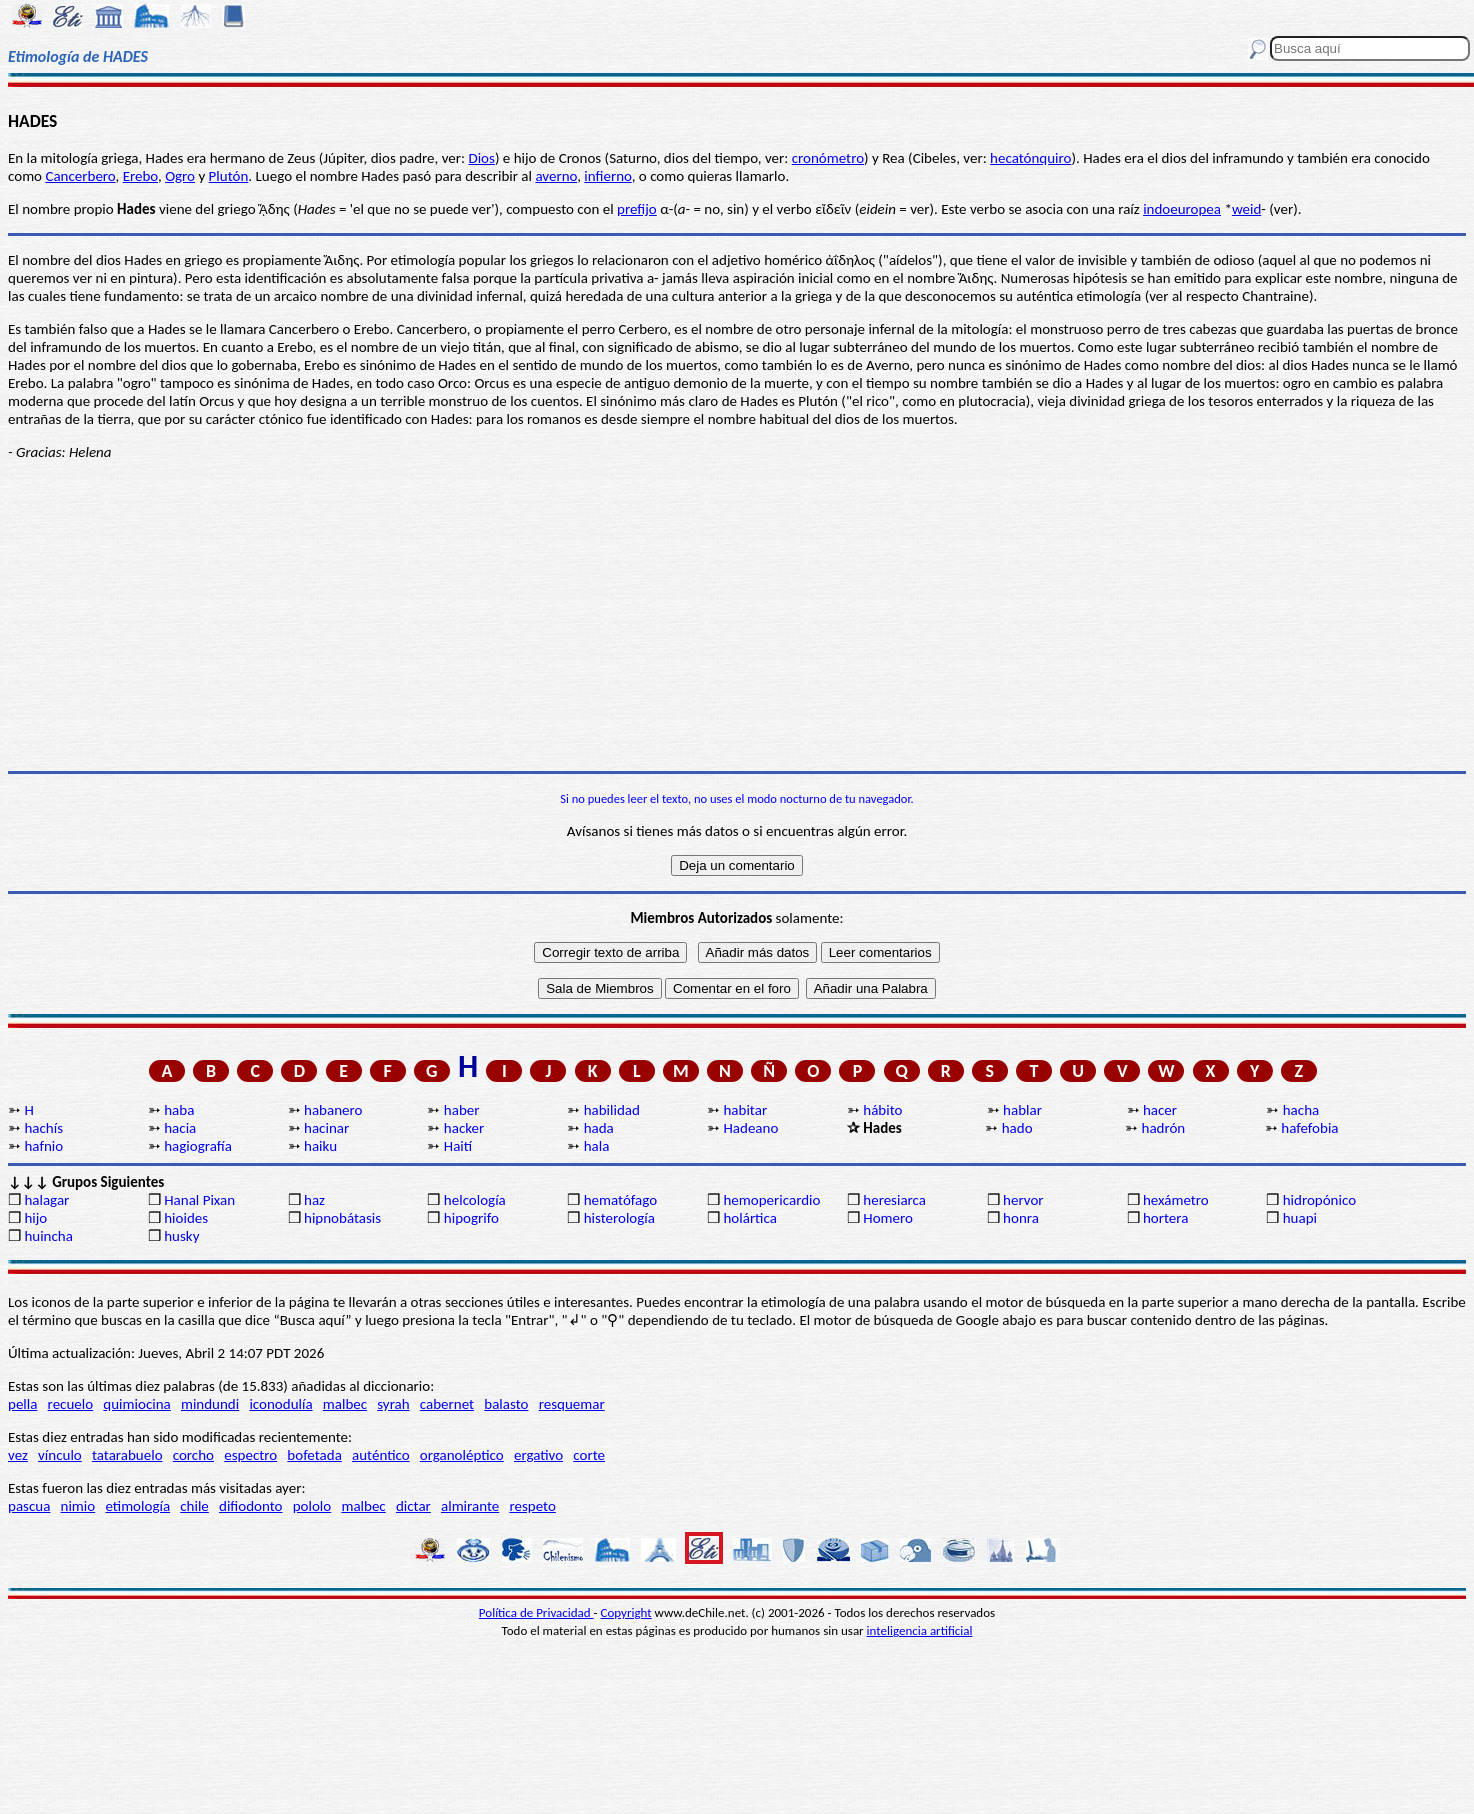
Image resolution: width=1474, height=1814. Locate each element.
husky (181, 1236)
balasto (506, 1404)
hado (1017, 1128)
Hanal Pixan (199, 1200)
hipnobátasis (342, 1218)
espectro (250, 1455)
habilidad (612, 1110)
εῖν (842, 209)
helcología (475, 1200)
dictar (413, 1506)
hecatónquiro (1030, 158)
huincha (48, 1236)
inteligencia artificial (920, 1630)
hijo (35, 1218)
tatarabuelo (127, 1455)
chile (194, 1506)
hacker (464, 1128)
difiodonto (251, 1506)
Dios (481, 158)
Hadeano (750, 1128)
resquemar (572, 1404)
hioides (186, 1218)
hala (597, 1146)
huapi (1300, 1218)
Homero (888, 1218)
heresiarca (894, 1200)
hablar (1022, 1110)
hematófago (621, 1200)
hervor (1023, 1200)
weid (1246, 209)
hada (599, 1128)
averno (556, 176)
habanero (333, 1110)
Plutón (229, 176)
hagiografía (198, 1146)
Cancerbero (80, 176)
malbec (345, 1404)
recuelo (71, 1404)
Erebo (140, 176)
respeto (532, 1506)
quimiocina (136, 1404)
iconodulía (280, 1404)
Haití (458, 1146)
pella (22, 1404)
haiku (320, 1146)
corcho (193, 1455)
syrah (393, 1404)
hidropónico (1319, 1200)
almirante (470, 1506)
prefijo (637, 209)
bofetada (314, 1455)
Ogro (180, 176)
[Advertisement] (737, 616)
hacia (180, 1128)
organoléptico (462, 1455)
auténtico (381, 1455)
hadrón (1164, 1128)
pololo (312, 1506)
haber (462, 1110)
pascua (29, 1506)
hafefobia (1309, 1128)
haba (179, 1110)
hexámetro (1176, 1200)
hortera (1165, 1218)
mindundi (210, 1404)
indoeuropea (1182, 209)
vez (18, 1455)
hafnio (43, 1146)
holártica (749, 1218)
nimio (78, 1506)
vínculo (60, 1455)
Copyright (626, 1612)
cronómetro (828, 158)
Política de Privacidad (536, 1612)
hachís (43, 1128)
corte (589, 1455)
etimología (137, 1506)
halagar (46, 1200)
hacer (1160, 1110)
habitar (745, 1110)
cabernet (447, 1404)
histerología (619, 1218)
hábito (882, 1110)
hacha (1301, 1110)
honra (1021, 1218)
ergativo (538, 1455)
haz (314, 1200)
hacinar (326, 1128)
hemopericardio (771, 1200)
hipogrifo (471, 1218)
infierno (607, 176)
